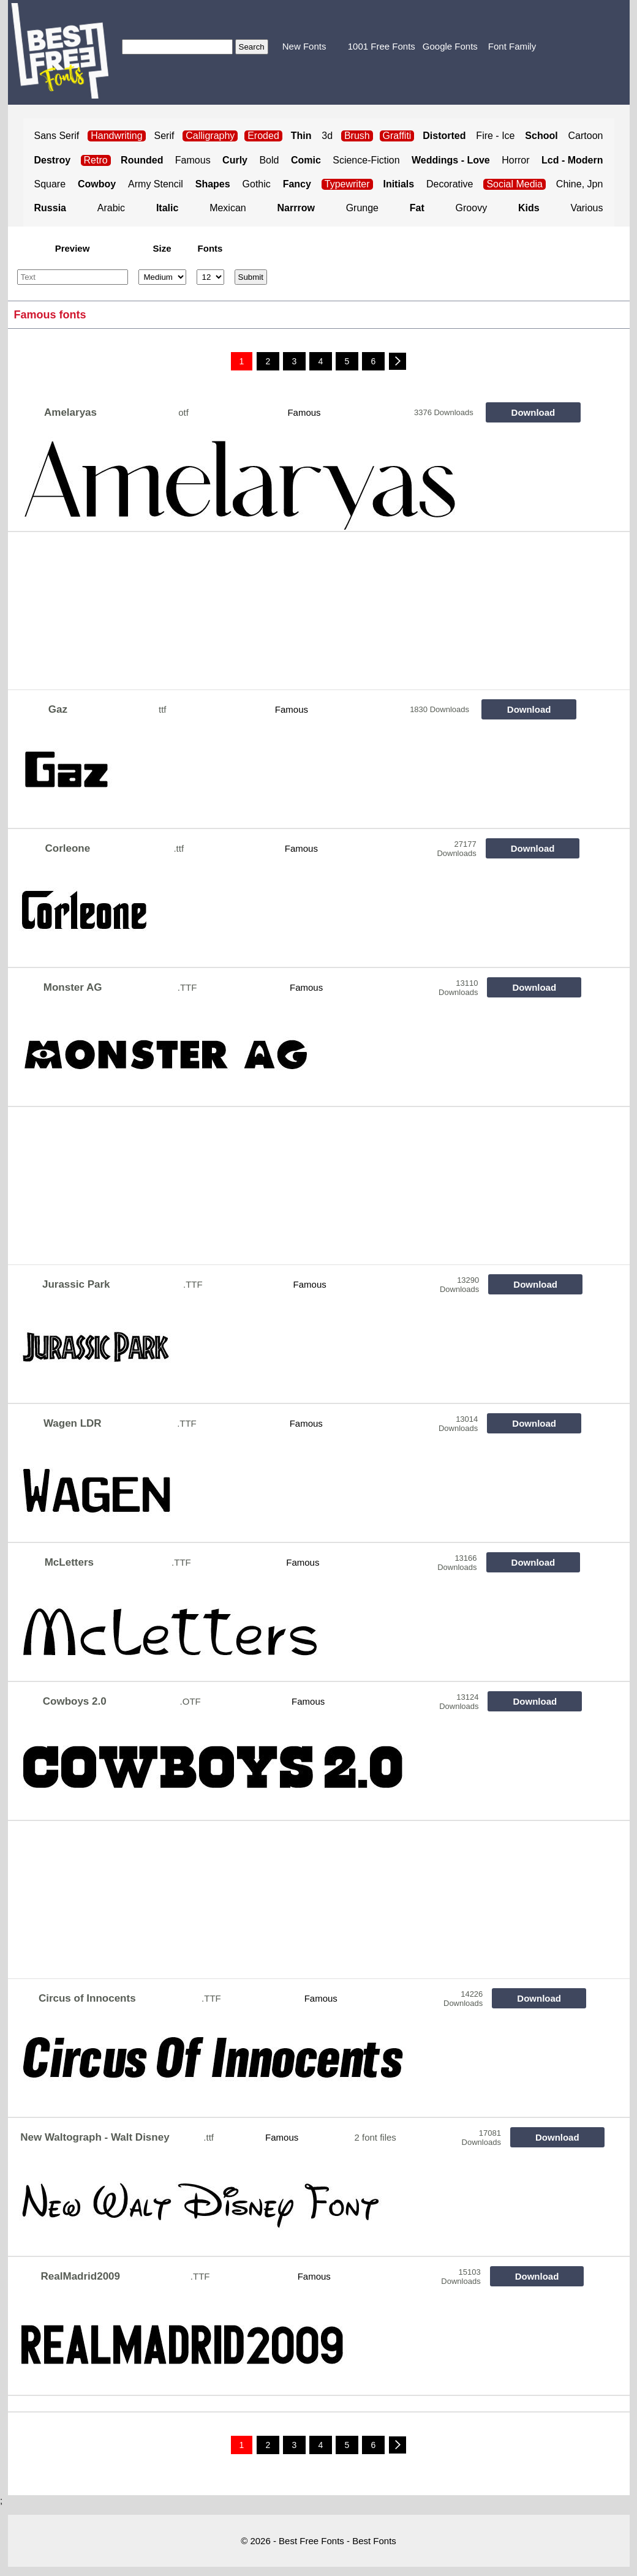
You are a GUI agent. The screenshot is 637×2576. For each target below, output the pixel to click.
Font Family (512, 46)
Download (533, 412)
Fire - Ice (495, 135)
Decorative (449, 184)
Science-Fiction (366, 160)
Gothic (257, 184)
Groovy (472, 208)
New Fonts (304, 46)
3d (327, 135)
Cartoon (585, 135)
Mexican (227, 208)
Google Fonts (450, 46)
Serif (164, 135)
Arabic (111, 208)
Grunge (362, 208)
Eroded (263, 135)
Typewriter (347, 184)
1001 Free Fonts (381, 46)
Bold (269, 160)
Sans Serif (57, 135)
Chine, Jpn (579, 184)
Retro (96, 160)
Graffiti (397, 135)
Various (586, 208)
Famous (193, 160)
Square (50, 184)
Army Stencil (155, 184)
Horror (515, 160)
